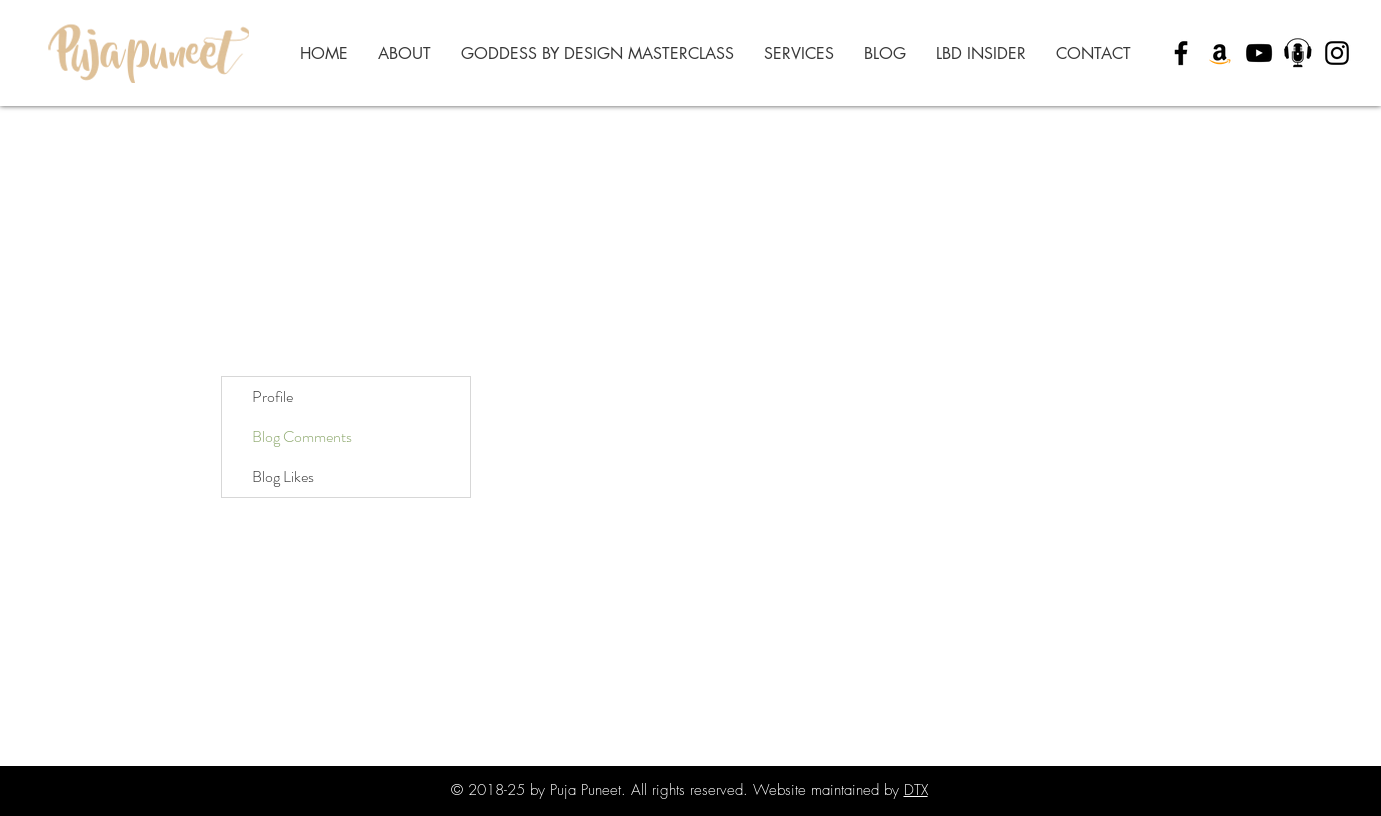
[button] (799, 53)
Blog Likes (283, 476)
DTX (916, 790)
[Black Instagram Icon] (1337, 53)
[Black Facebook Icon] (1181, 53)
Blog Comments (302, 436)
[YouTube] (1259, 53)
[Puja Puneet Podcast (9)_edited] (1298, 53)
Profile (272, 396)
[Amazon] (1220, 53)
